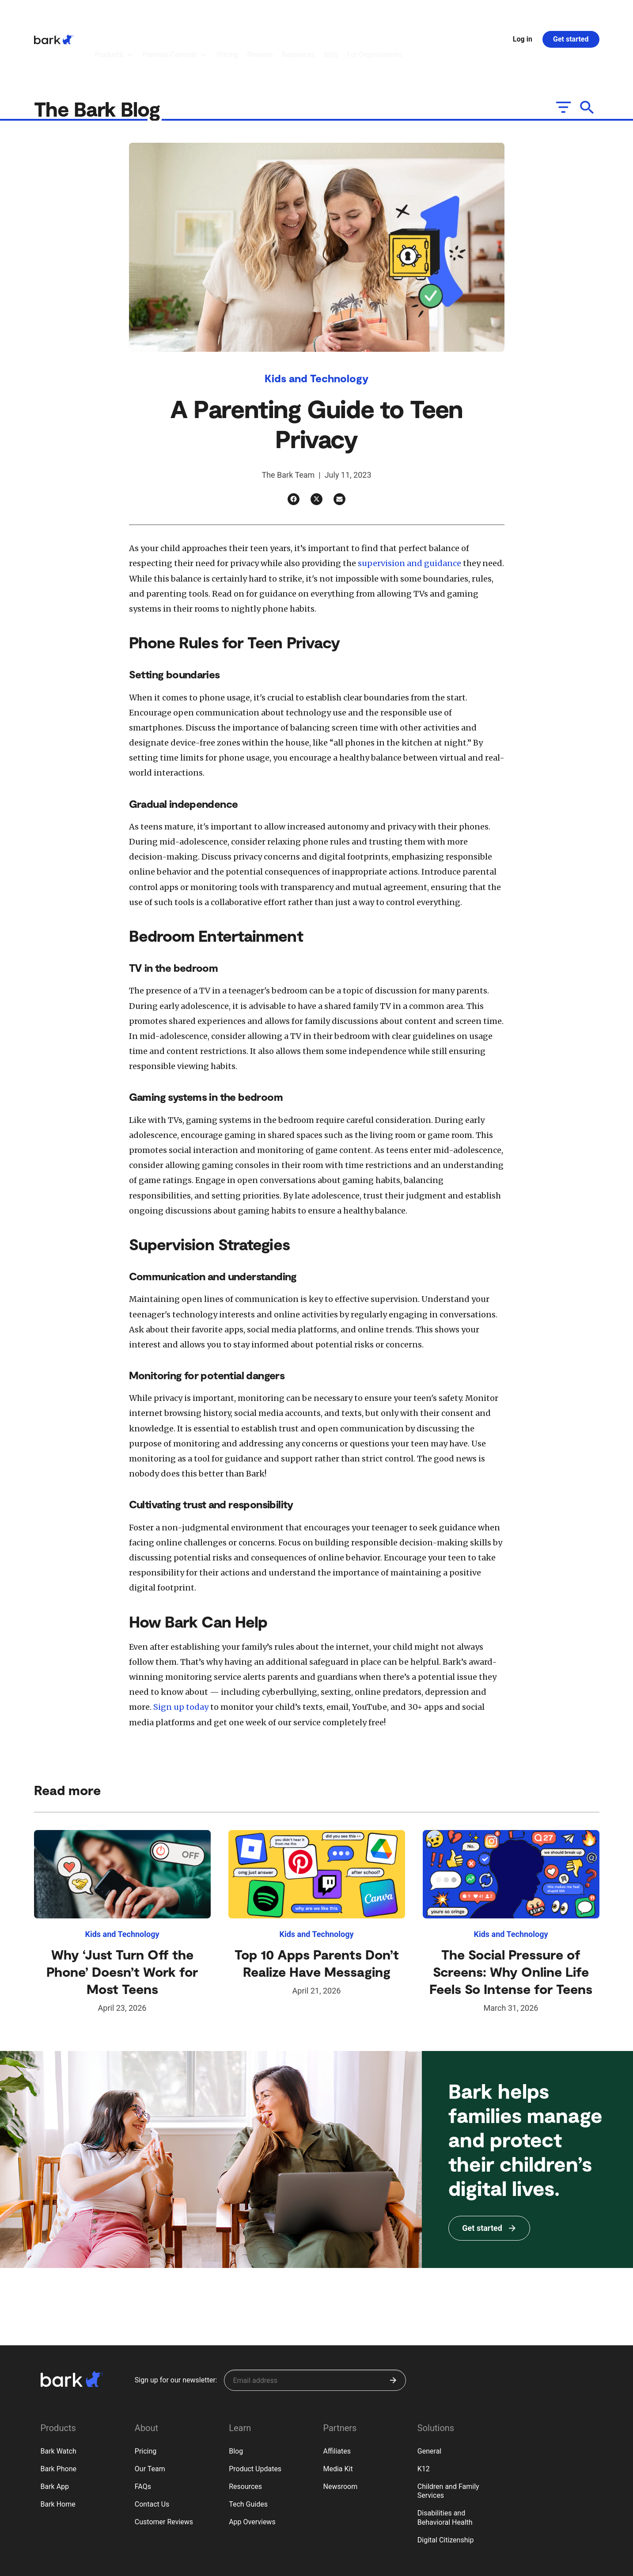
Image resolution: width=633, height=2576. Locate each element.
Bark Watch (58, 2402)
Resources (245, 2438)
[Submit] (393, 2331)
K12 (423, 2420)
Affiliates (337, 2402)
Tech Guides (248, 2455)
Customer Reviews (164, 2473)
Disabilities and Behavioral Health (445, 2469)
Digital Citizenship (445, 2491)
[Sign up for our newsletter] (315, 2331)
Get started (570, 15)
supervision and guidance (410, 515)
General (429, 2402)
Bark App (55, 2438)
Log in (522, 15)
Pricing (146, 2402)
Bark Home (58, 2455)
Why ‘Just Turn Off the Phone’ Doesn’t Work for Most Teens (122, 1923)
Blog (236, 2402)
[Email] (339, 451)
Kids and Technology (316, 329)
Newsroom (340, 2438)
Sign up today (180, 1658)
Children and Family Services (448, 2442)
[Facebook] (293, 451)
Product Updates (255, 2420)
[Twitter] (316, 451)
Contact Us (152, 2455)
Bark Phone (59, 2420)
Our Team (150, 2420)
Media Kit (338, 2420)
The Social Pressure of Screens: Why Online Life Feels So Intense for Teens (510, 1923)
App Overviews (252, 2473)
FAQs (143, 2438)
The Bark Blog (99, 60)
